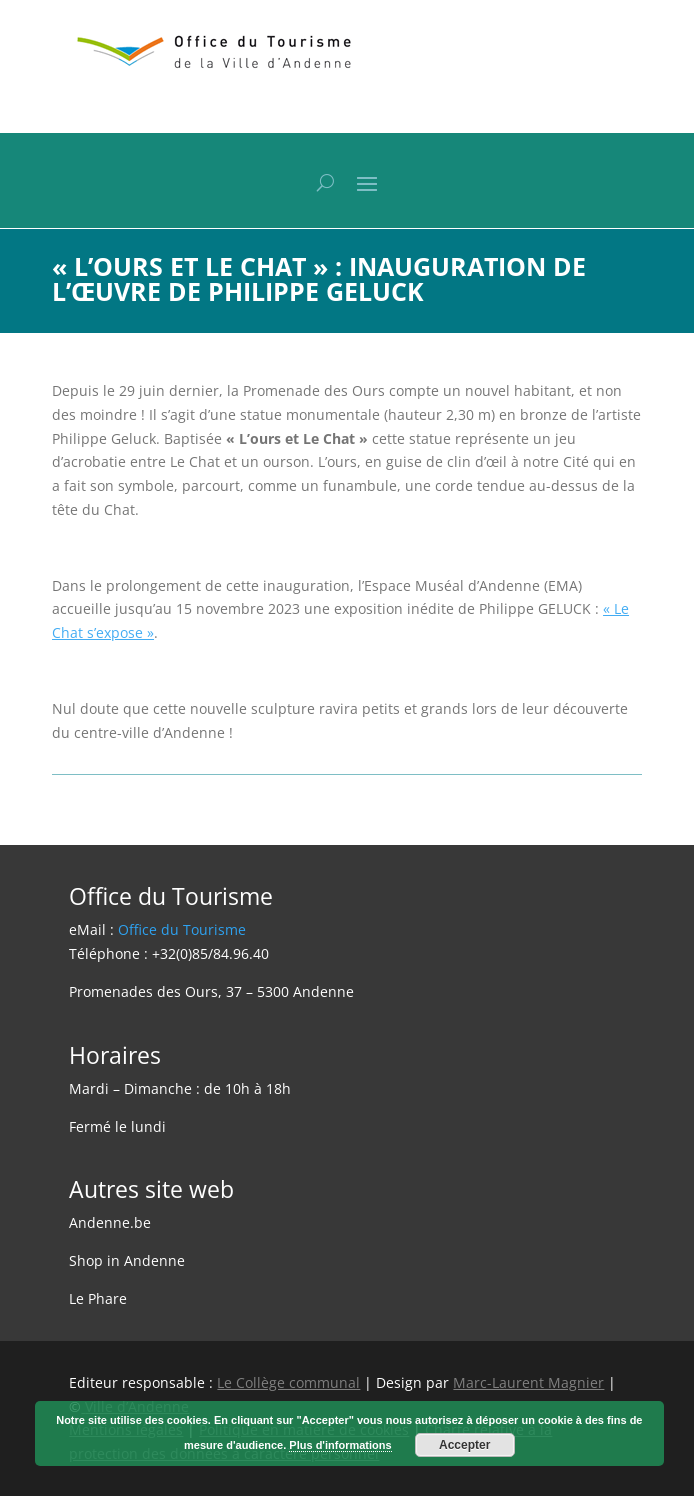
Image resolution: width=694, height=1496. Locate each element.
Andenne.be (110, 1222)
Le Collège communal (288, 1382)
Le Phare (98, 1298)
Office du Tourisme (182, 929)
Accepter (464, 1445)
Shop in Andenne (127, 1260)
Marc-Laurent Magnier (528, 1382)
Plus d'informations (340, 1445)
